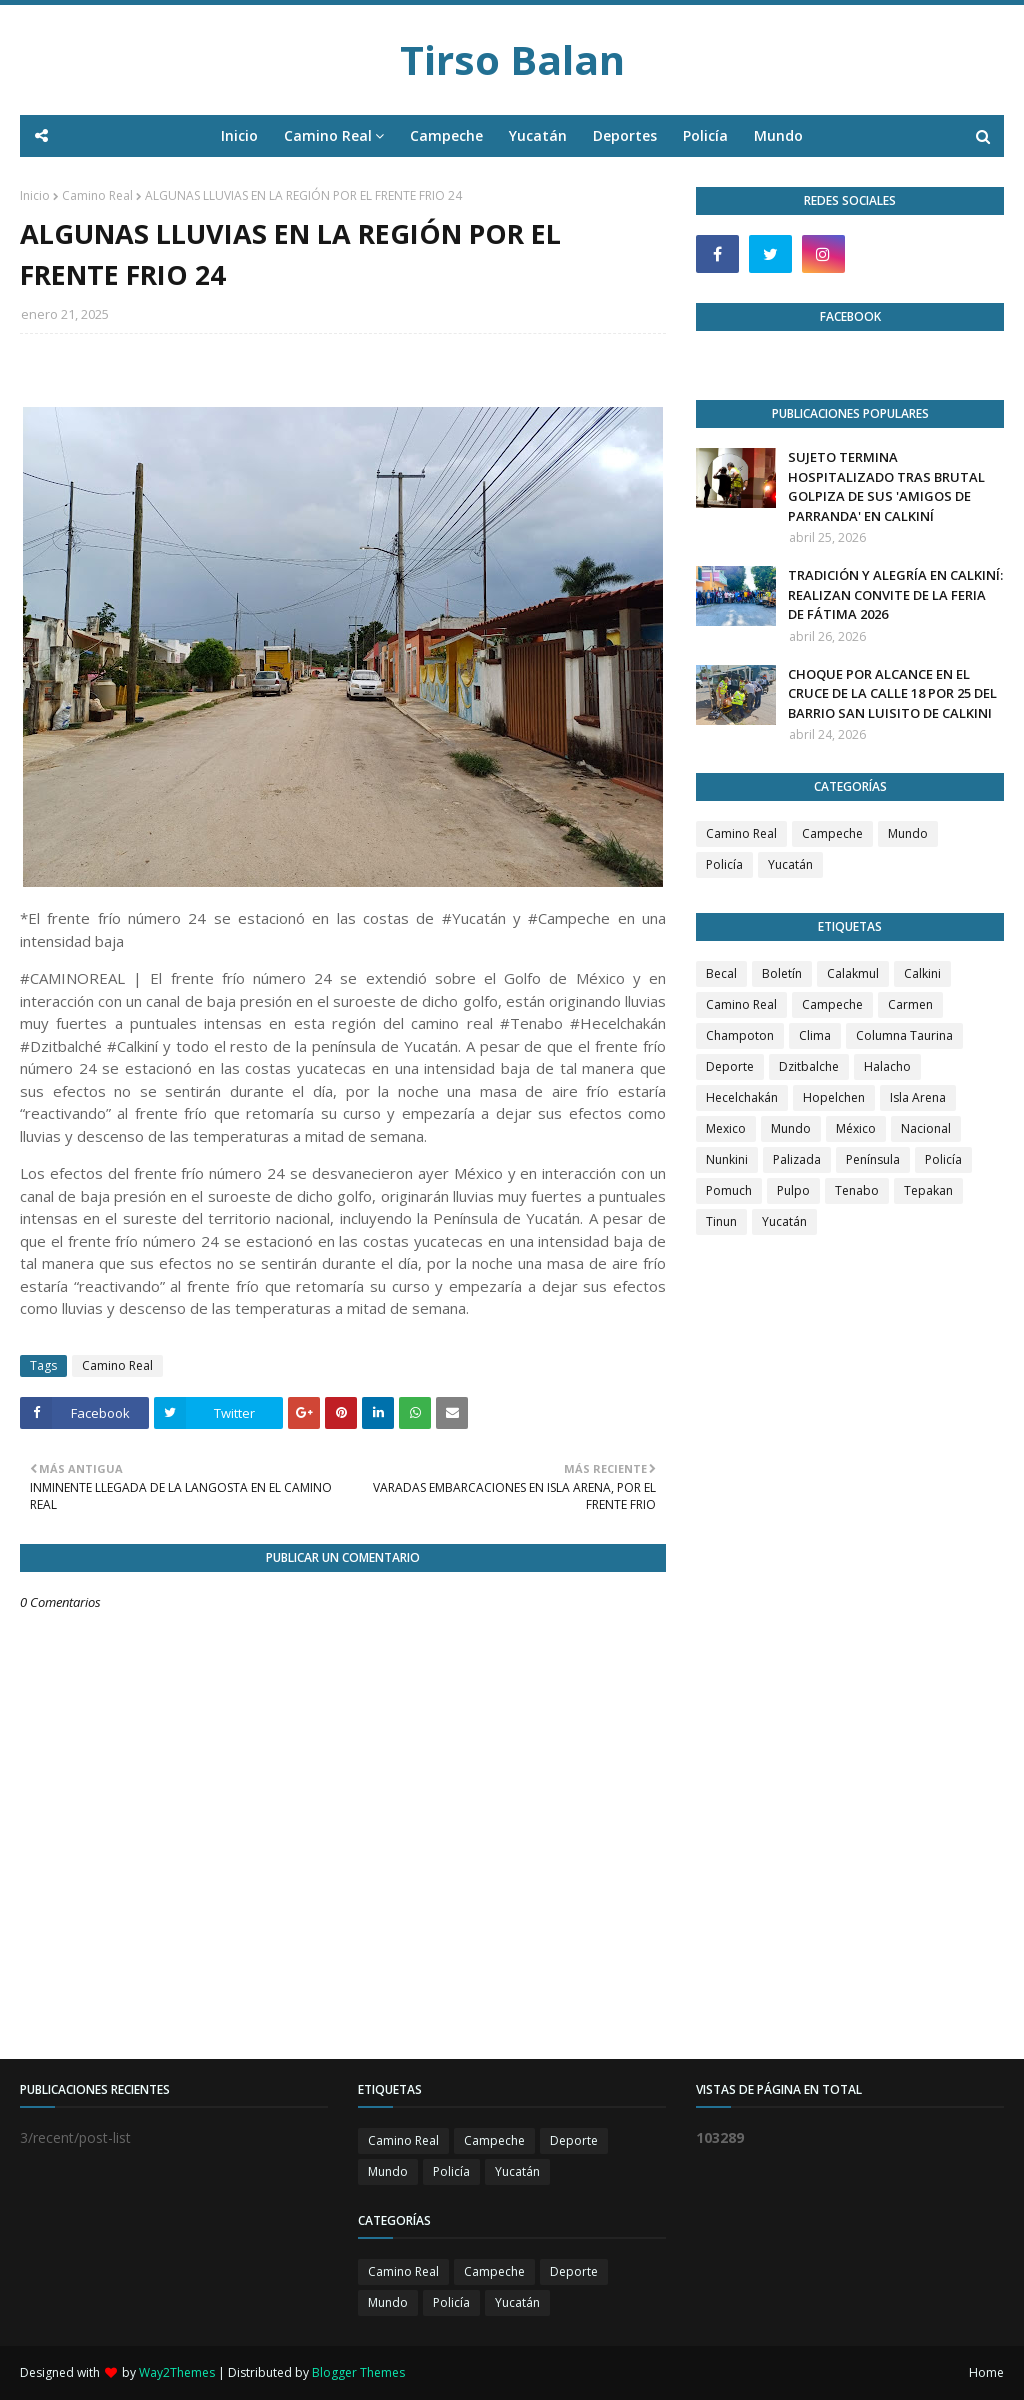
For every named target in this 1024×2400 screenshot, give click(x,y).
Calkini (922, 973)
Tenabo (857, 1190)
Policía (724, 864)
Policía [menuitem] (705, 135)
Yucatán (790, 864)
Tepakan (928, 1190)
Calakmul (853, 973)
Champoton (740, 1035)
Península (873, 1159)
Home (986, 2372)
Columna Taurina (904, 1035)
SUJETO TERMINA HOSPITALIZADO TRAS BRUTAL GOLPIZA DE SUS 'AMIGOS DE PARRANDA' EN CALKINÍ (886, 486)
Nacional (926, 1128)
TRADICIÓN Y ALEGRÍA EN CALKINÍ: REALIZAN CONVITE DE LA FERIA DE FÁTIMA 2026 (895, 594)
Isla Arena (918, 1097)
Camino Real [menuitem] (328, 135)
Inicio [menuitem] (239, 135)
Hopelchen (834, 1097)
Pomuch (729, 1190)
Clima (815, 1035)
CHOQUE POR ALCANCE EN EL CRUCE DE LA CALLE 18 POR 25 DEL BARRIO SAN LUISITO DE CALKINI (892, 693)
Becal (721, 973)
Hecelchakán (742, 1097)
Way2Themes (177, 2372)
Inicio (35, 195)
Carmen (910, 1004)
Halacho (887, 1066)
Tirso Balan (512, 59)
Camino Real (97, 195)
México (856, 1128)
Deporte (730, 1066)
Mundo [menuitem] (778, 135)
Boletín (782, 973)
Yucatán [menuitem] (538, 135)
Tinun (721, 1221)
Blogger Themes (358, 2372)
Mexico (726, 1128)
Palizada (797, 1159)
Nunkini (727, 1159)
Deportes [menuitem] (625, 135)
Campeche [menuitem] (446, 135)
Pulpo (793, 1190)
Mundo (908, 833)
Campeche (832, 833)
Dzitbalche (809, 1066)
